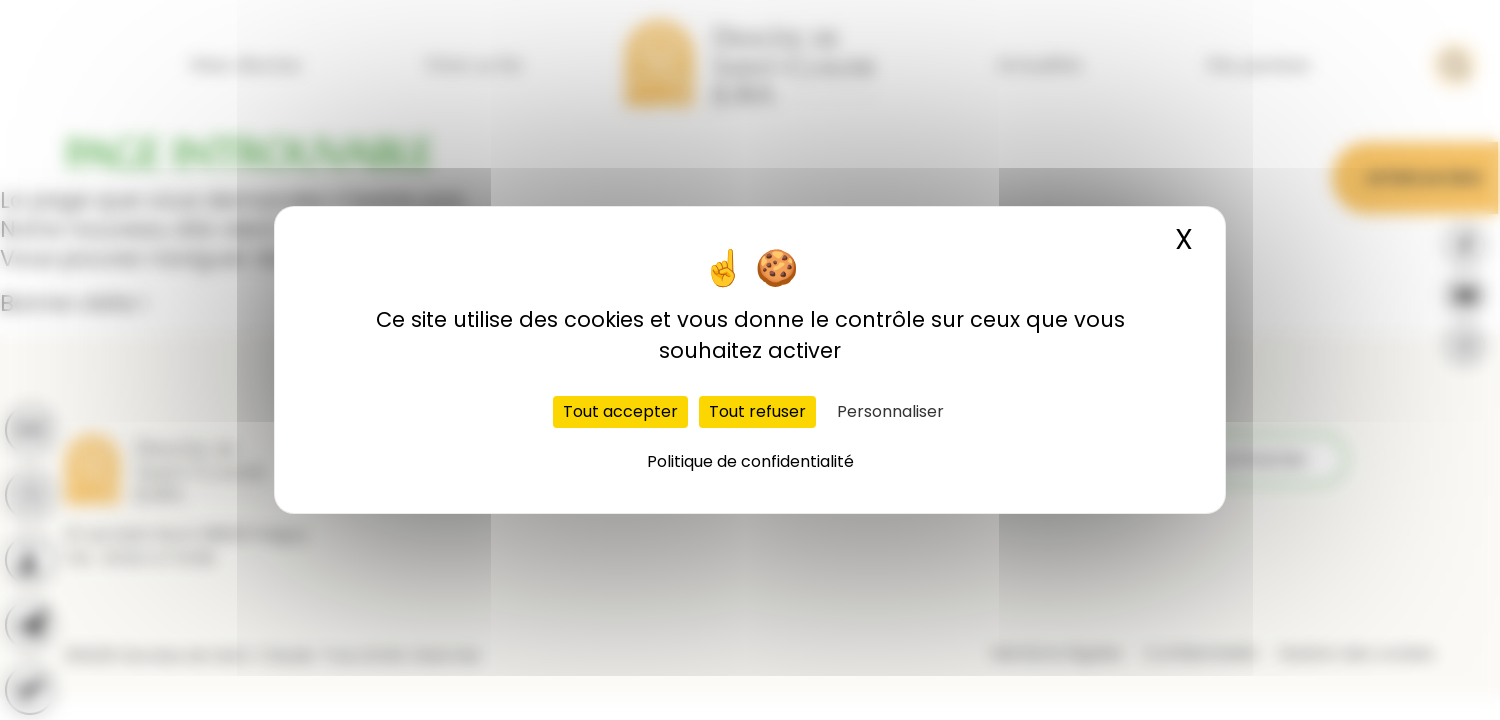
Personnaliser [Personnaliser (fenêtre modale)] (890, 411)
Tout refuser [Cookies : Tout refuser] (757, 411)
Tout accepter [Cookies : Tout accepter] (620, 411)
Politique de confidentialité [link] (750, 461)
